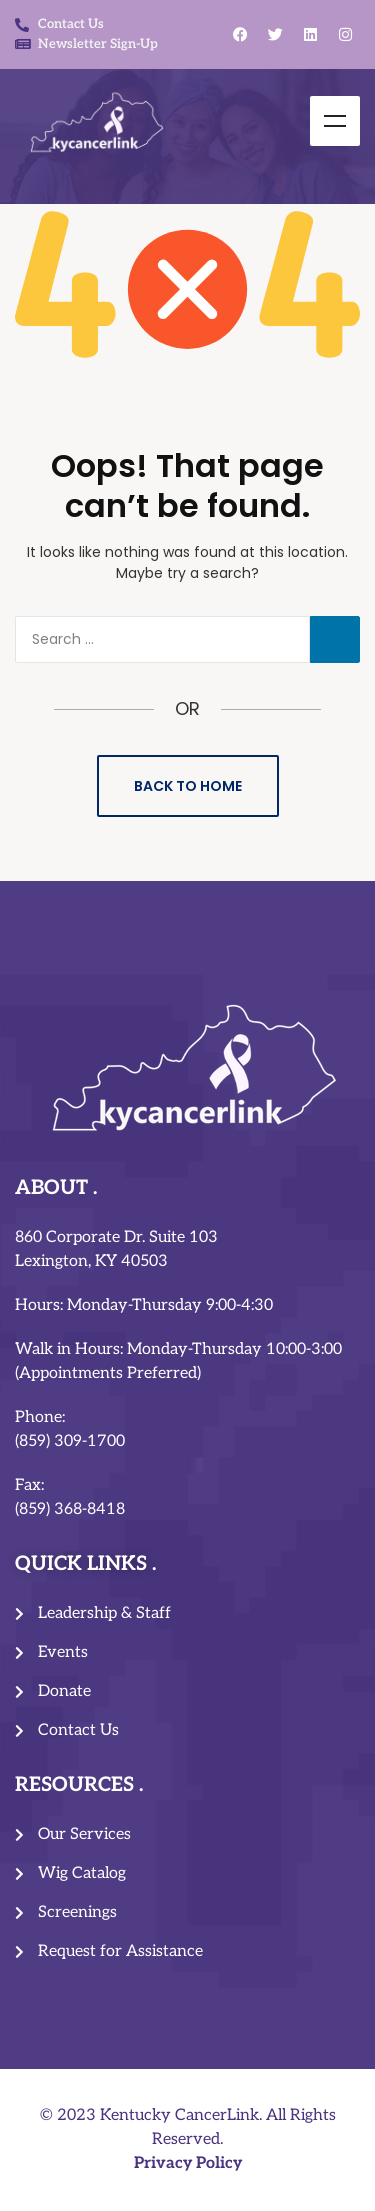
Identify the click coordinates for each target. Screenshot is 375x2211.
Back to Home (188, 786)
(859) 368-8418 (70, 1509)
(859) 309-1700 (70, 1441)
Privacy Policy (188, 2163)
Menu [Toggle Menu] (335, 121)
